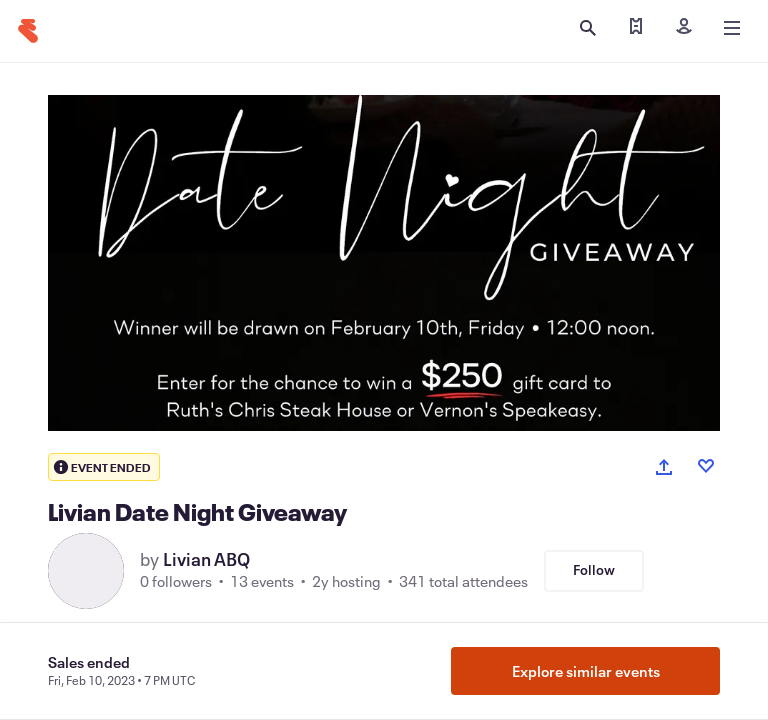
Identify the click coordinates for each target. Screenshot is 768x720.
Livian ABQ (206, 559)
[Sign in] (684, 28)
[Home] (28, 31)
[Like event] (706, 466)
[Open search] (588, 28)
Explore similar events (586, 671)
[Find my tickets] (636, 28)
